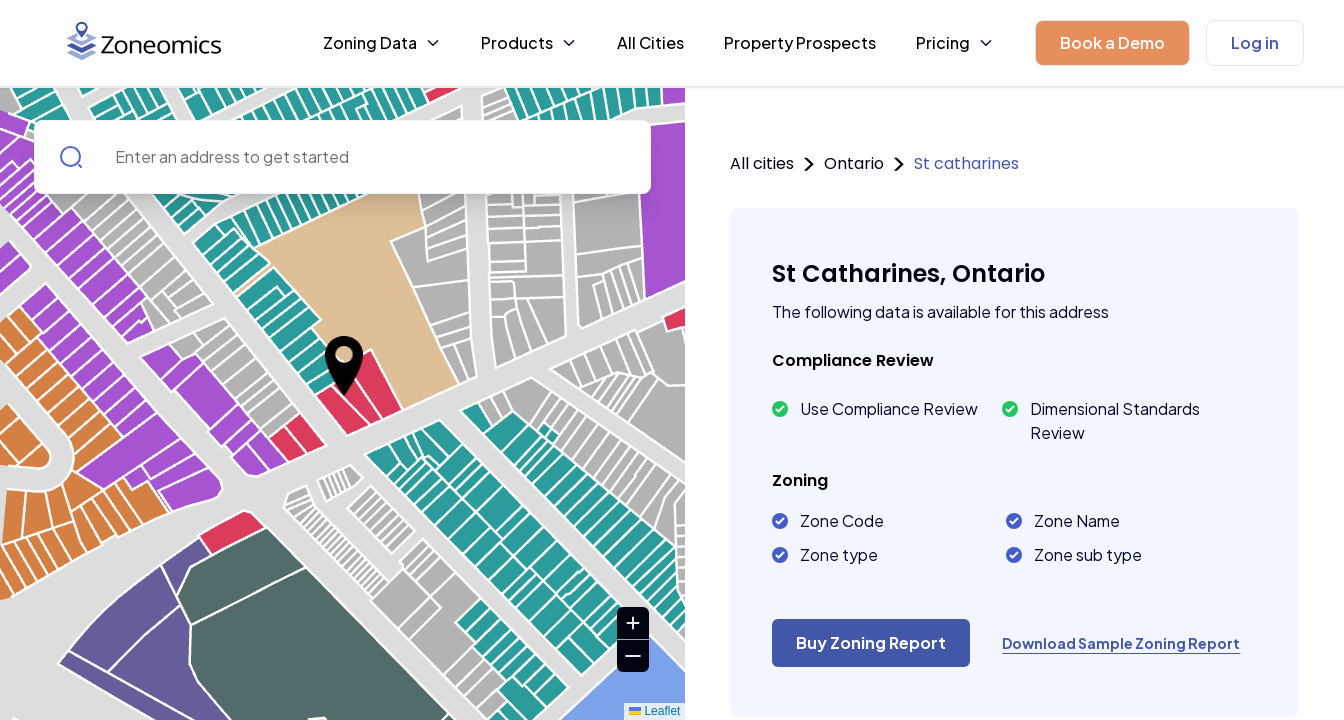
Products (529, 42)
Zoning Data (382, 42)
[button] (1112, 43)
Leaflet (654, 711)
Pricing (955, 42)
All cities (762, 163)
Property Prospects (800, 42)
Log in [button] (1255, 42)
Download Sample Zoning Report (1121, 643)
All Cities (650, 42)
